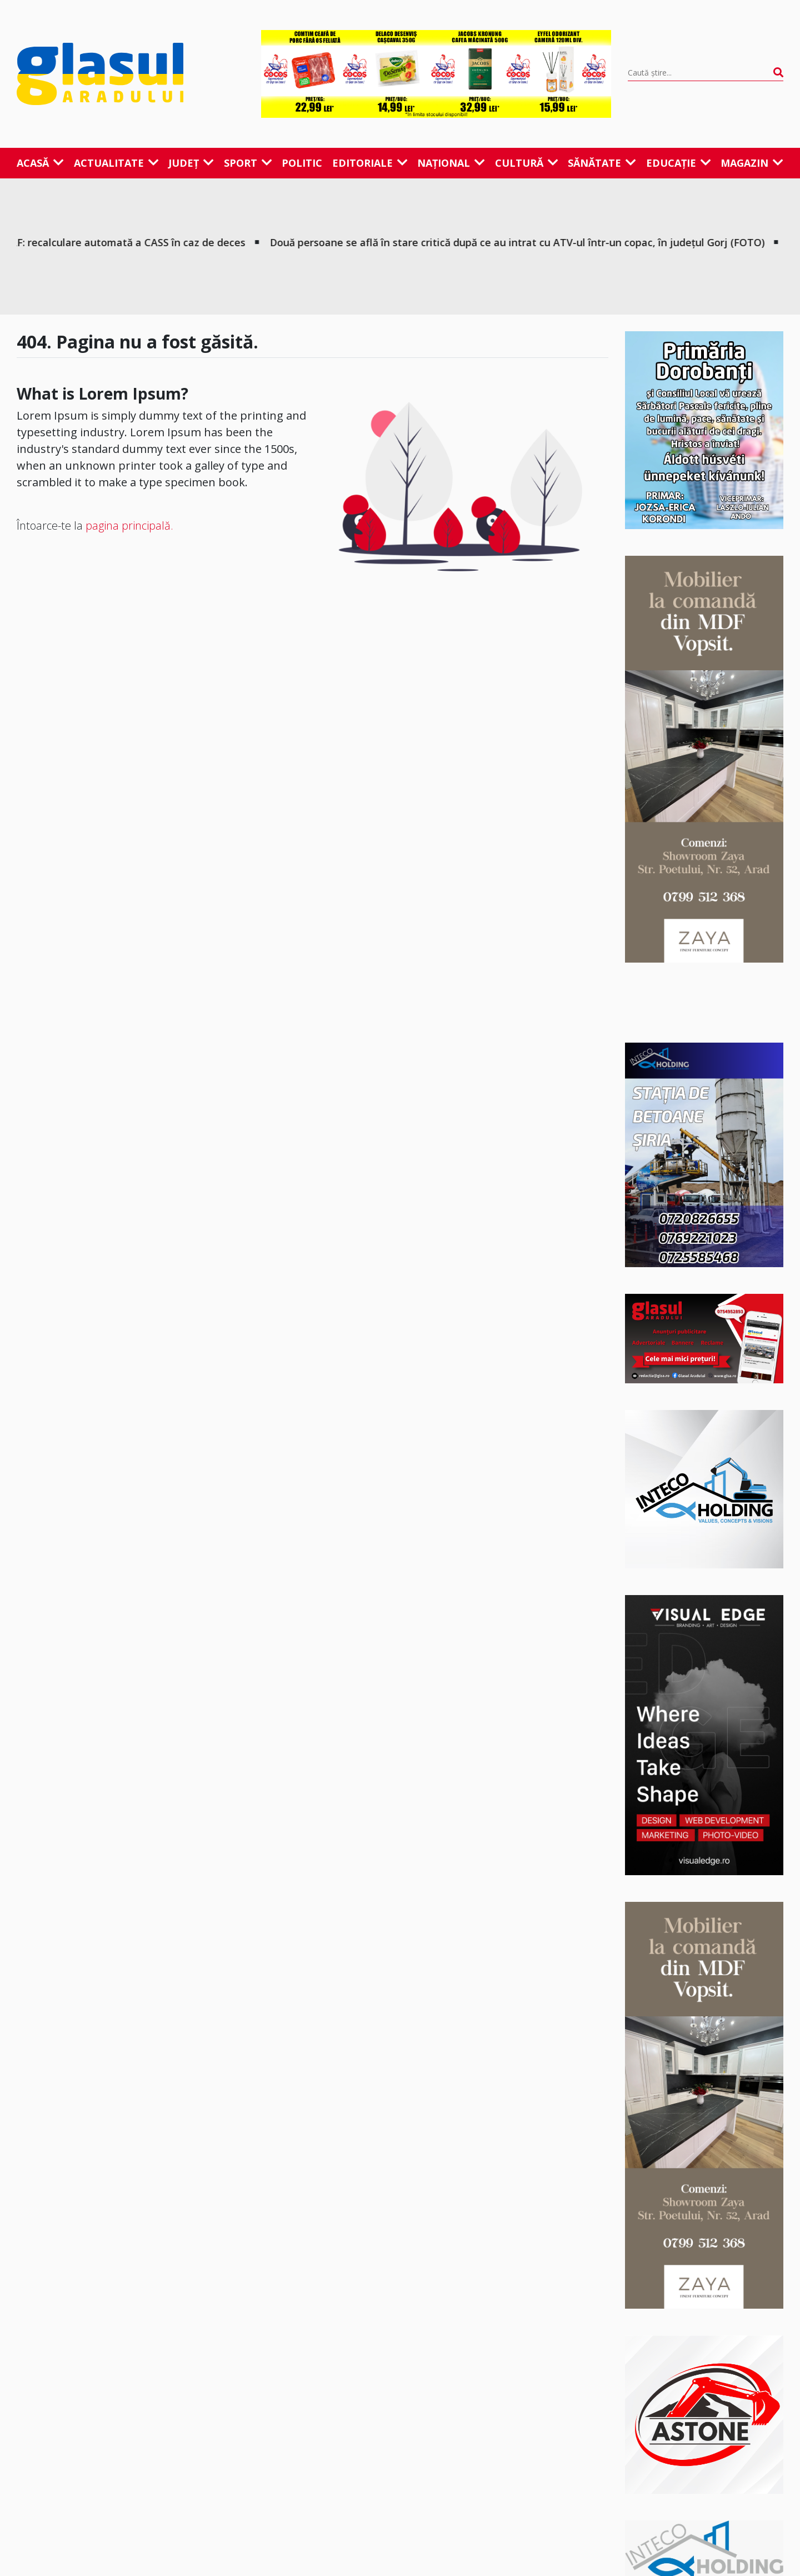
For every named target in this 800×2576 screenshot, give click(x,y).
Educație (678, 163)
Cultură (526, 163)
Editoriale (370, 163)
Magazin (752, 163)
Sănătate (602, 163)
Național (451, 163)
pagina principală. (129, 525)
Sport (248, 163)
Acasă (40, 163)
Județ (191, 163)
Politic (302, 163)
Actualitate (116, 163)
